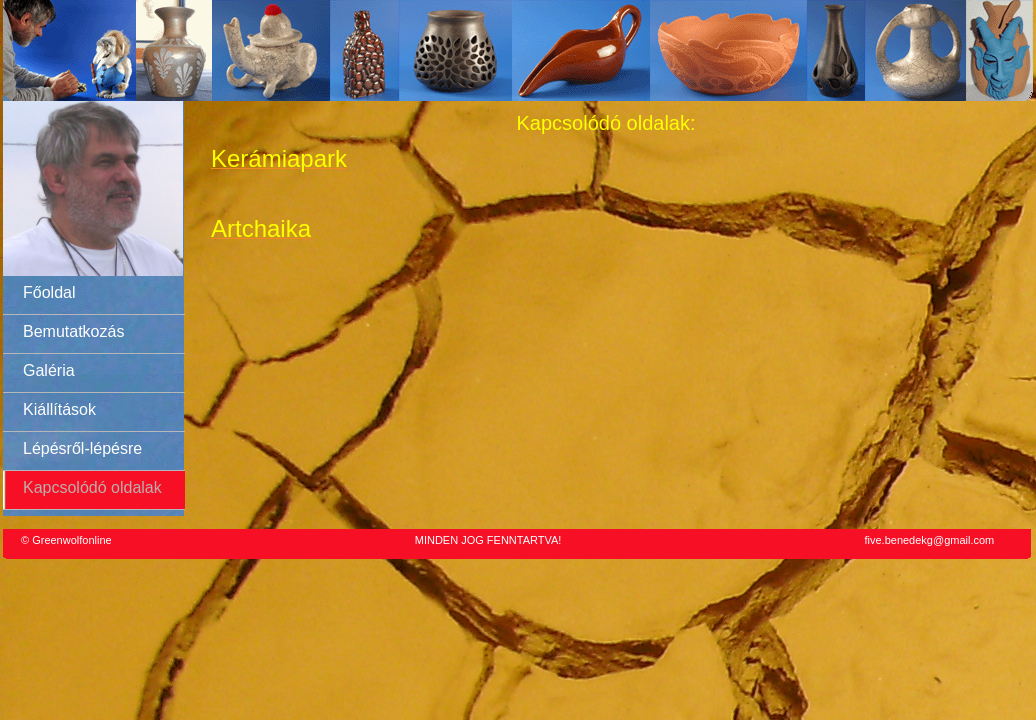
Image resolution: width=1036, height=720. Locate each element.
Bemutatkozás (73, 331)
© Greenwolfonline (66, 540)
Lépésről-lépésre (82, 448)
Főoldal (49, 292)
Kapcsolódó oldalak (92, 487)
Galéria (49, 370)
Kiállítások (59, 409)
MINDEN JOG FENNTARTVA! (488, 540)
